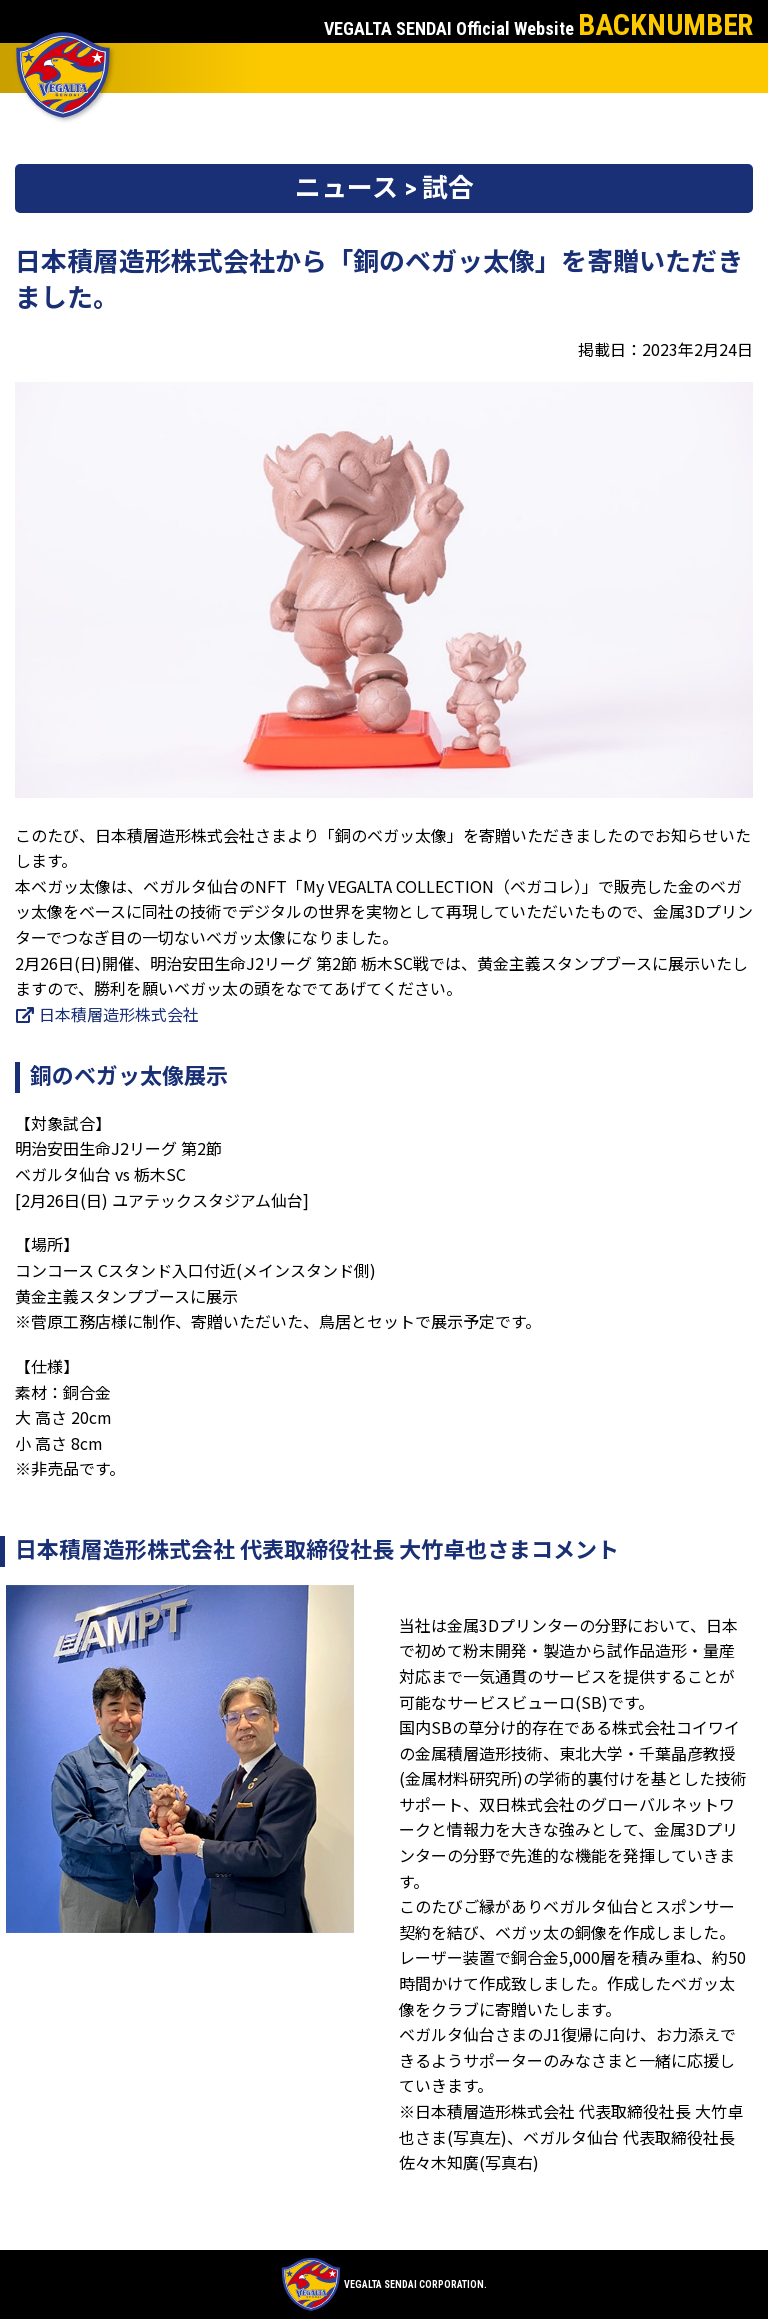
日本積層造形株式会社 (107, 1014)
